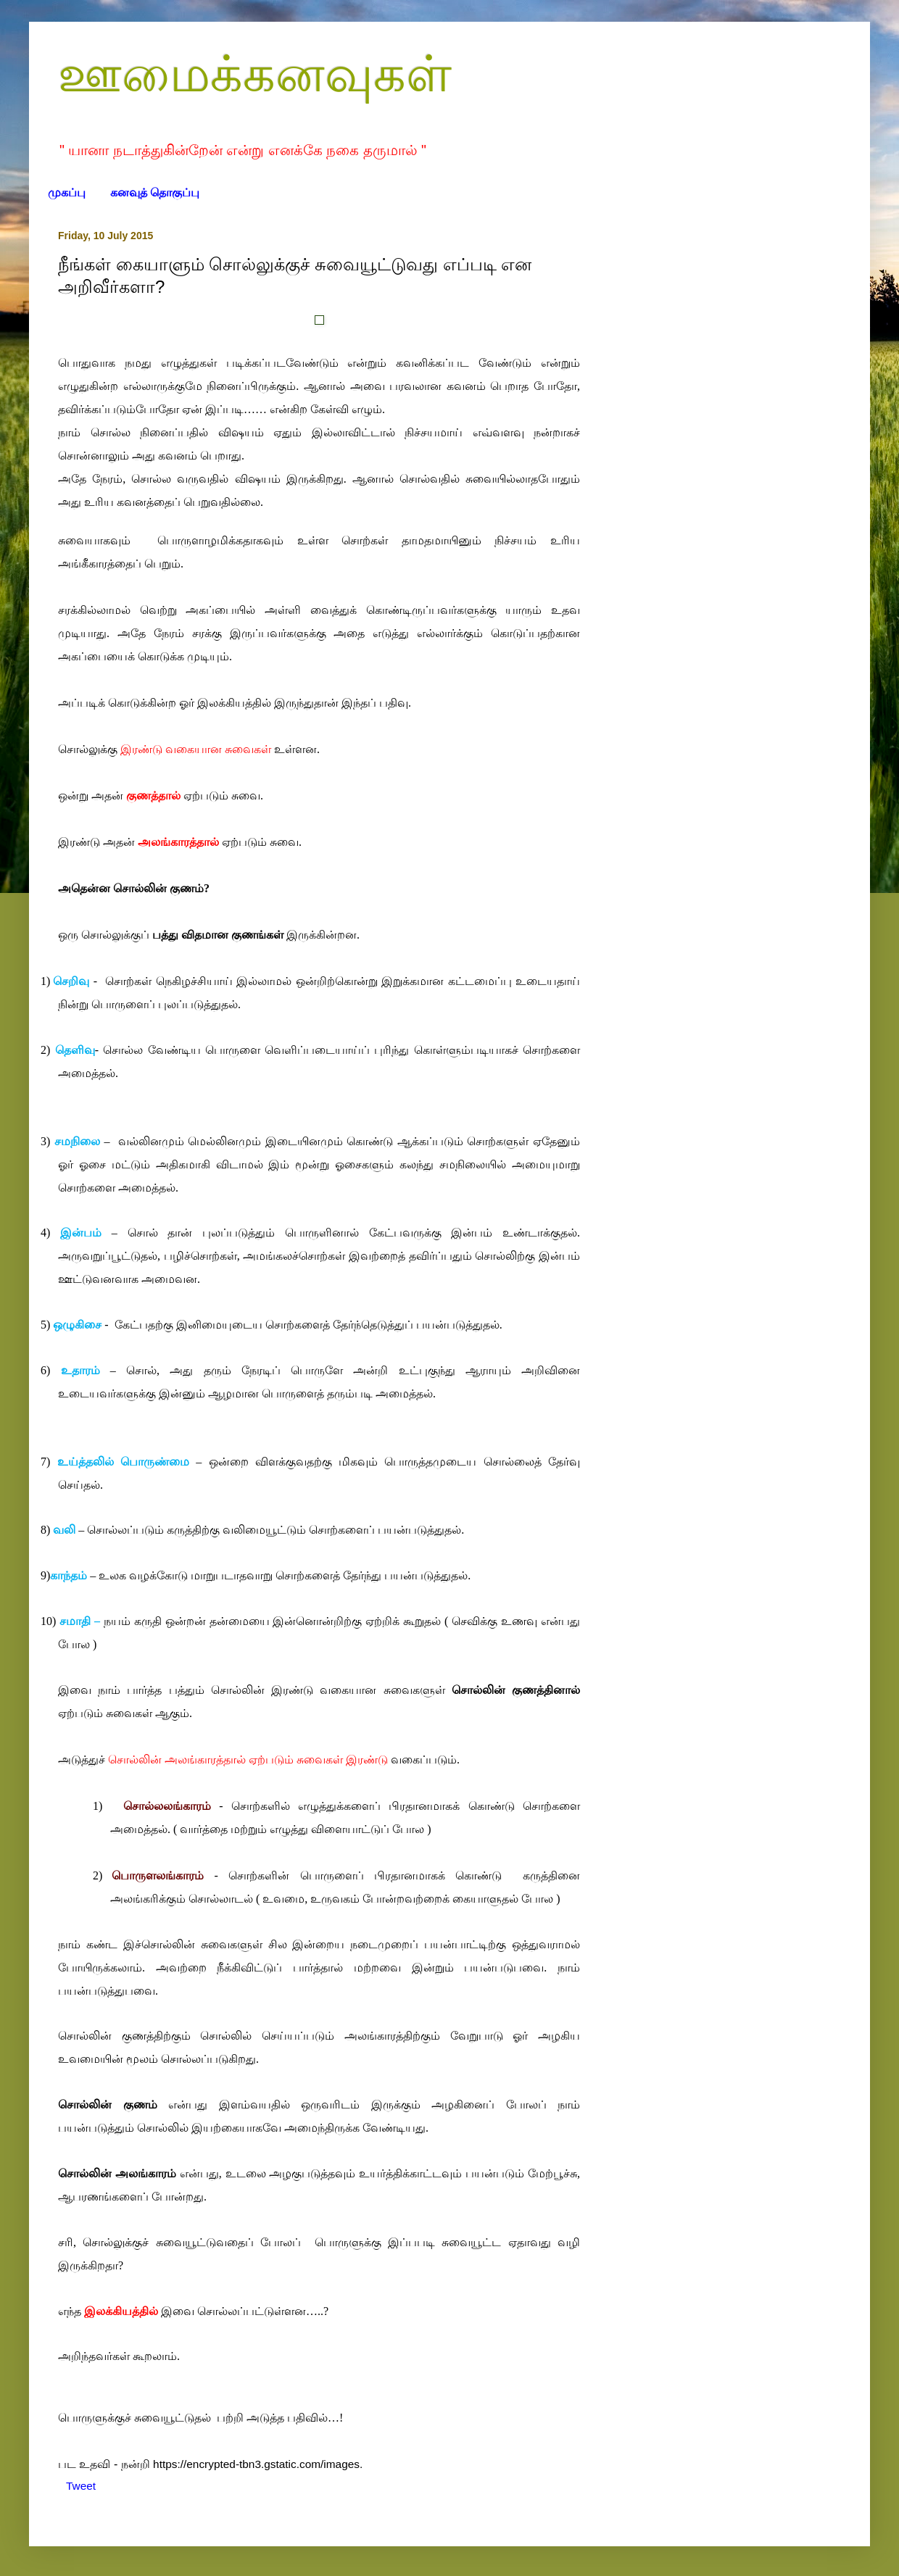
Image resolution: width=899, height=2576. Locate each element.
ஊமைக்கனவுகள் (255, 74)
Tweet (81, 2486)
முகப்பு (67, 192)
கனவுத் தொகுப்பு (154, 192)
